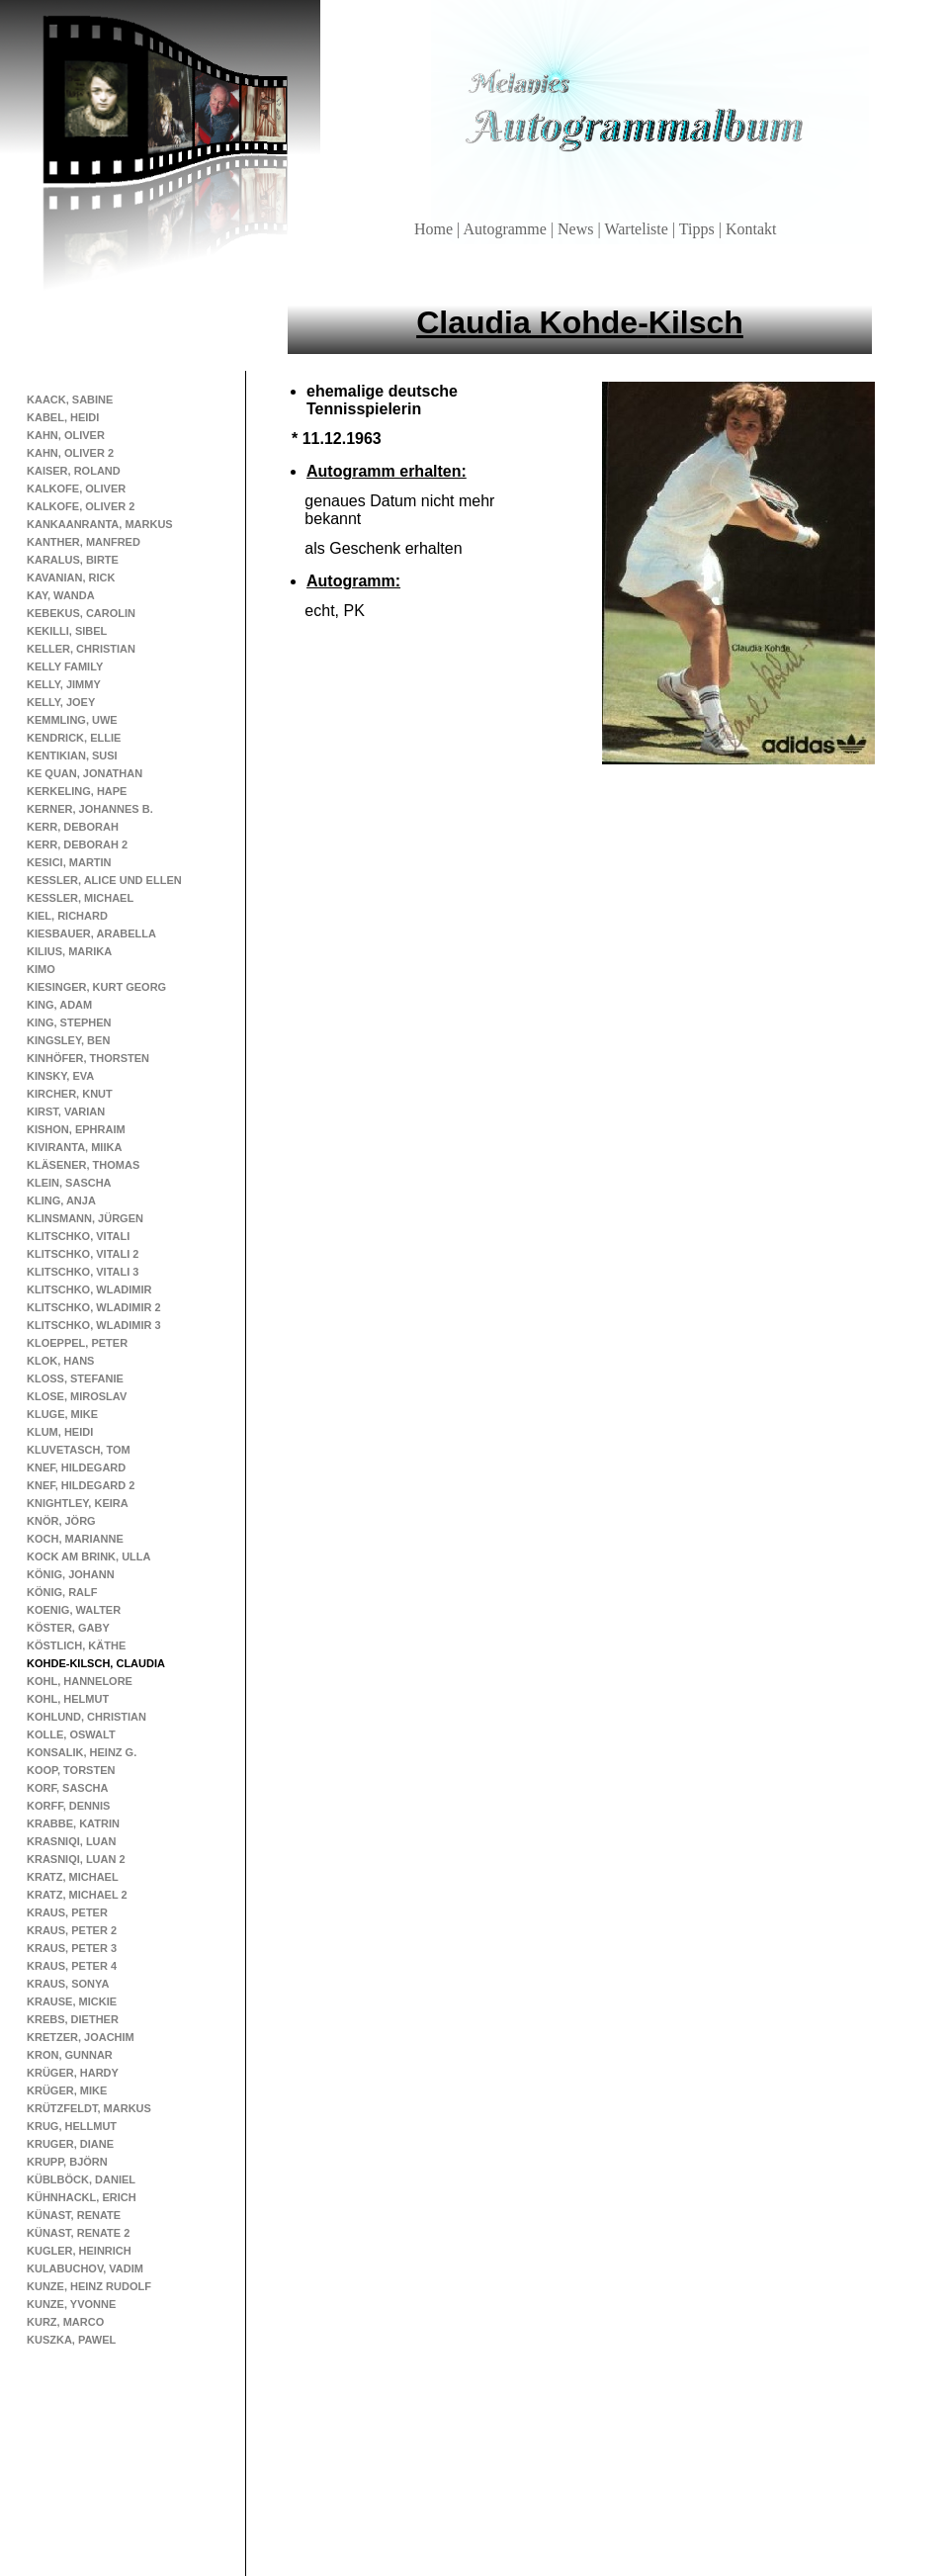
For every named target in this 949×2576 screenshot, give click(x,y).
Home (435, 229)
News (577, 229)
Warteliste (637, 229)
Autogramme (506, 229)
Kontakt (751, 229)
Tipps (699, 229)
